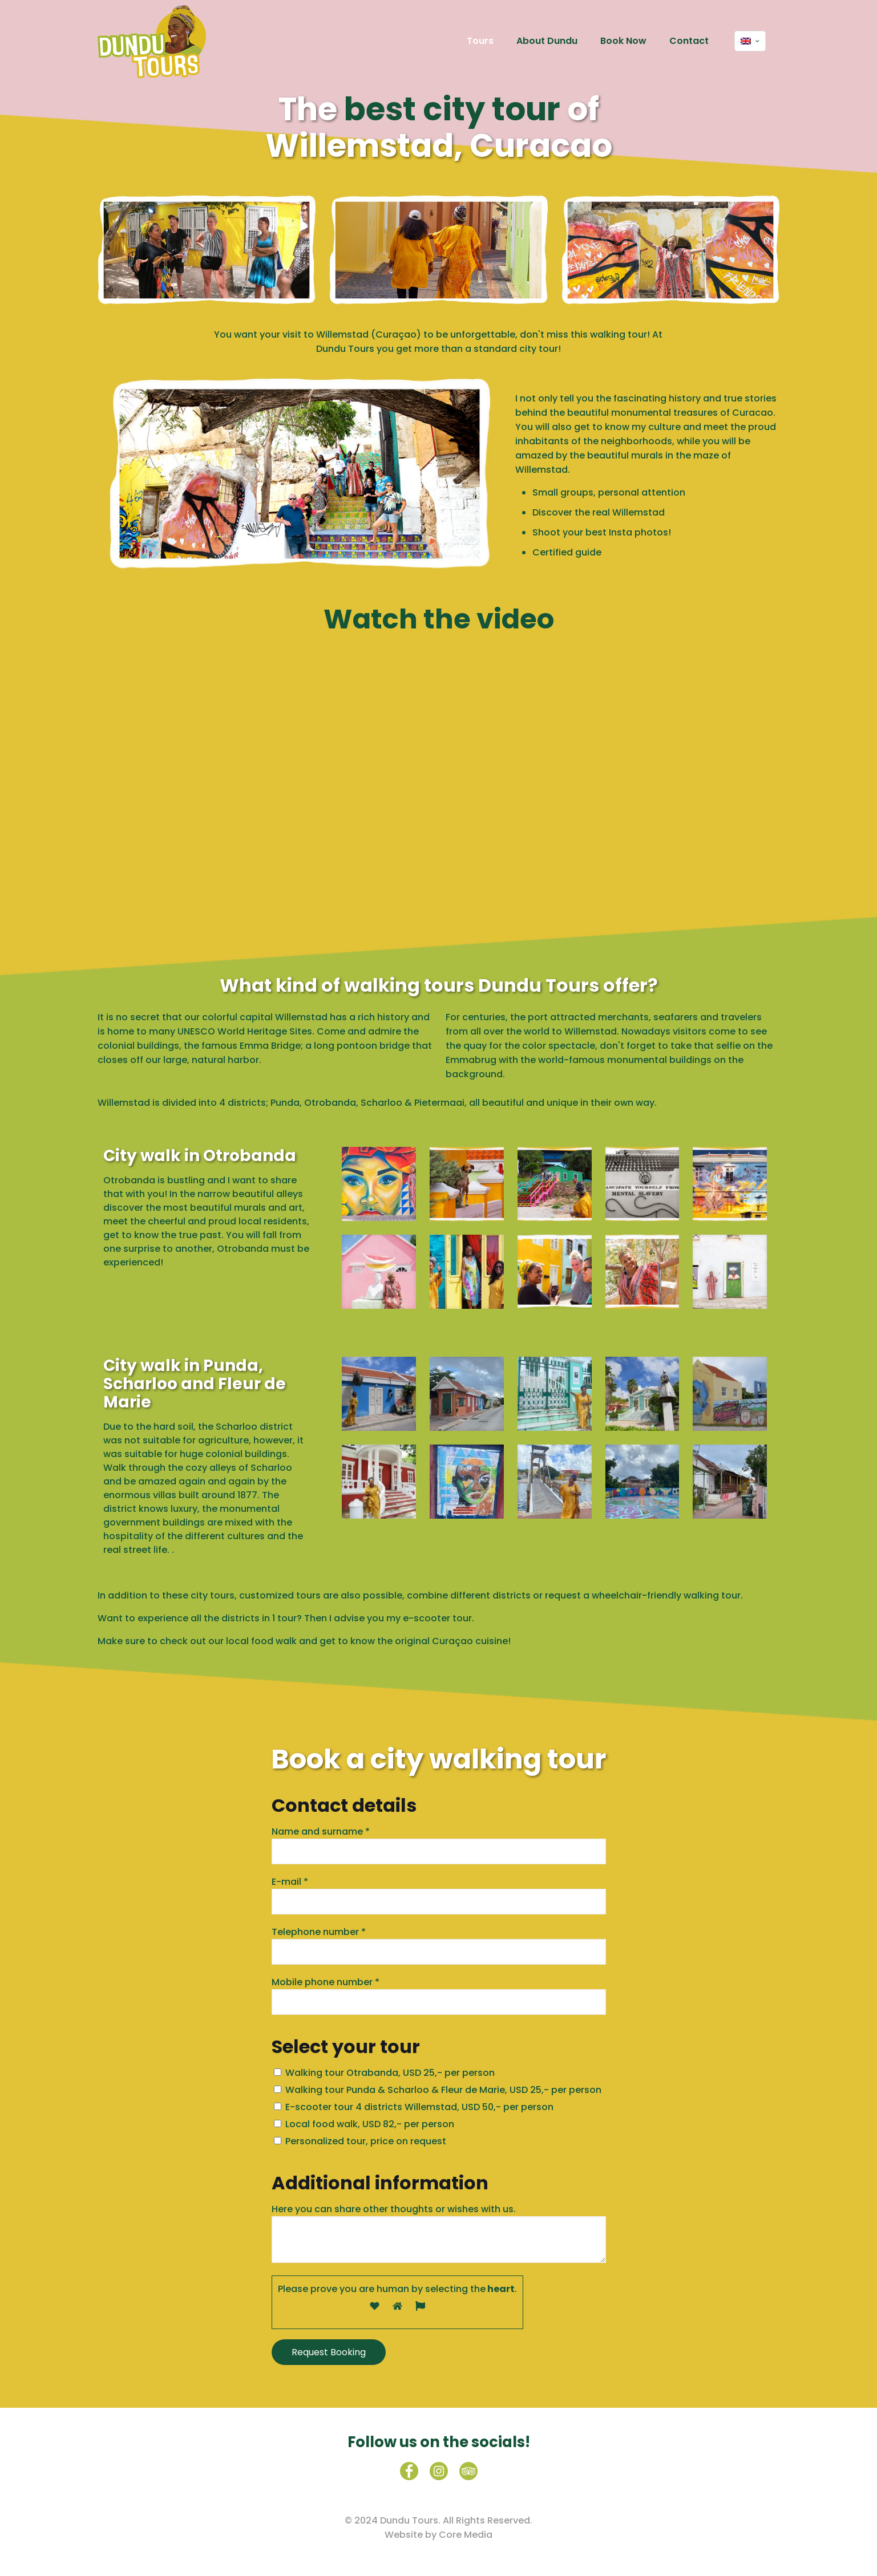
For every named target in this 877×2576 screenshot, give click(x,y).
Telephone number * (439, 1945)
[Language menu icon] (750, 41)
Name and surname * (439, 1844)
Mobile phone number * (439, 1995)
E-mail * (439, 1894)
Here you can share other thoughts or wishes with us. (439, 2232)
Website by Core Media (438, 2534)
